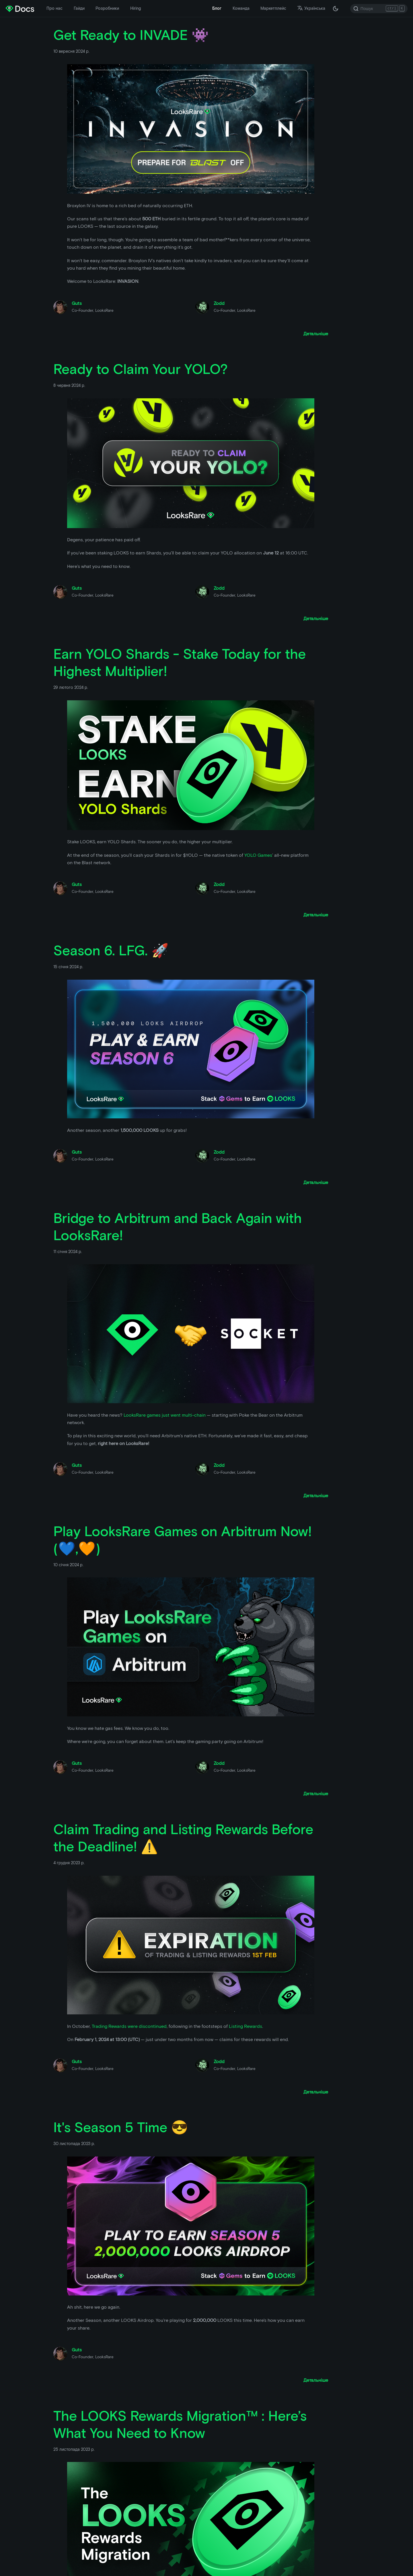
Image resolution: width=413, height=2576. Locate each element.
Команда (241, 8)
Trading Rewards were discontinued (129, 2026)
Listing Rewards (245, 2026)
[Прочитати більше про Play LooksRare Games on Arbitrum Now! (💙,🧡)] (315, 1793)
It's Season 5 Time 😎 (120, 2127)
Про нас (54, 8)
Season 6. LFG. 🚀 (111, 950)
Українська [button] (311, 8)
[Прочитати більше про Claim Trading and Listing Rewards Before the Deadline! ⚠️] (315, 2092)
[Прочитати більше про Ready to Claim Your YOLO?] (315, 618)
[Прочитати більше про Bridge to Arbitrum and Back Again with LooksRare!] (315, 1495)
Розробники (107, 8)
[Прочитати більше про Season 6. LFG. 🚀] (315, 1182)
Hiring (135, 8)
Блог (216, 8)
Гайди (79, 8)
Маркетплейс (273, 8)
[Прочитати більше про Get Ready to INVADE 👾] (315, 333)
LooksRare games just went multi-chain (165, 1415)
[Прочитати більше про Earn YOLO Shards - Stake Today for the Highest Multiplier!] (315, 915)
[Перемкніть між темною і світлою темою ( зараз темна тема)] (335, 8)
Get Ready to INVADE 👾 (131, 35)
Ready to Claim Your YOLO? (140, 369)
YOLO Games (258, 855)
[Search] (379, 8)
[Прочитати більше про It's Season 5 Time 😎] (315, 2380)
